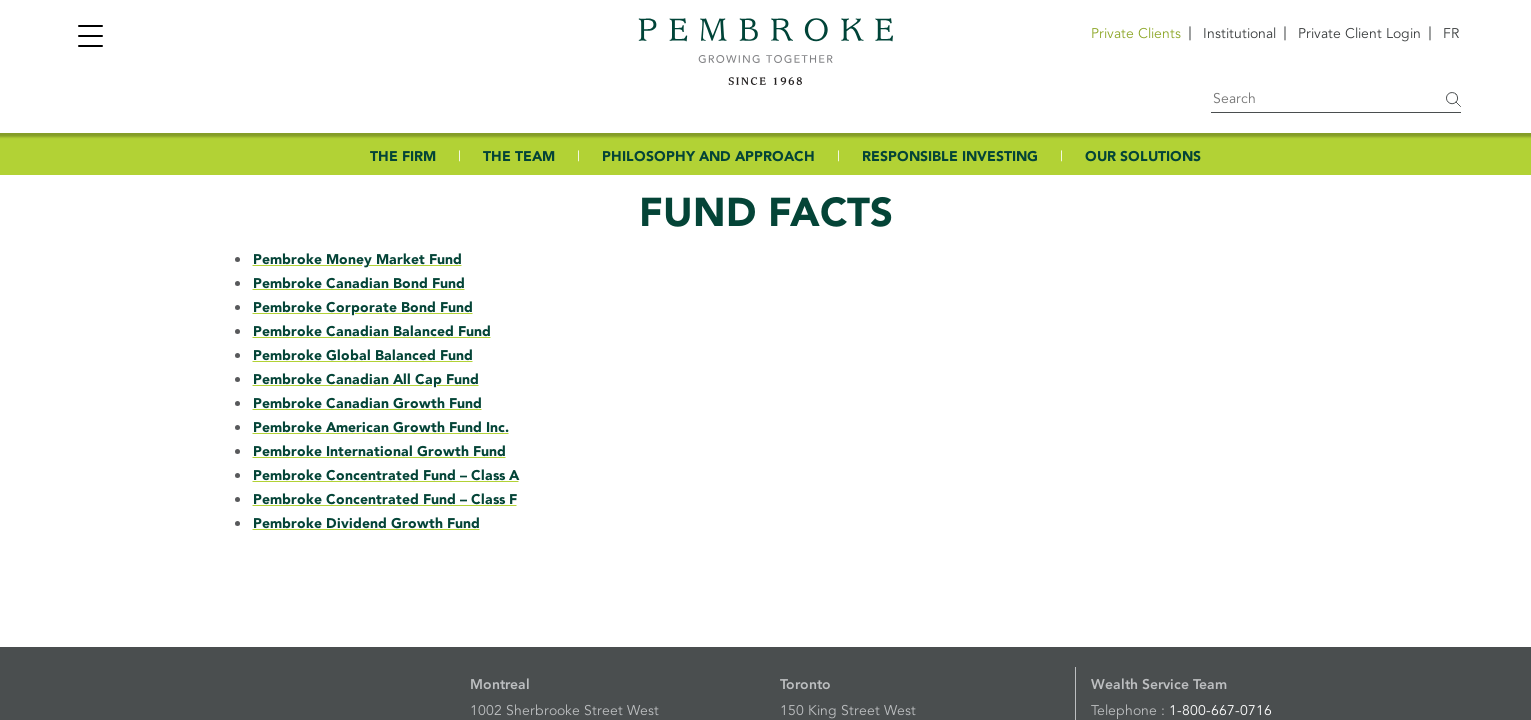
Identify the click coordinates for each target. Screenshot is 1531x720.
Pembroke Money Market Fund (357, 259)
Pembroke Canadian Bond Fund (359, 283)
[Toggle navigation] (90, 38)
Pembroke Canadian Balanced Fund (372, 331)
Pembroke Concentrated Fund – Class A (386, 475)
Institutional (1239, 33)
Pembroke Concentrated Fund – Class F (385, 499)
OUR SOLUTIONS (1143, 156)
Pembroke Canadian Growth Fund (367, 403)
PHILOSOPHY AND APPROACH (708, 156)
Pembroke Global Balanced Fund (363, 355)
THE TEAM (519, 156)
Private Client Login (1359, 33)
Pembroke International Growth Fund (379, 451)
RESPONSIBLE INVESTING (950, 156)
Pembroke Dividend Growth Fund (366, 523)
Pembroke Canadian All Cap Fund (366, 379)
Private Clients (1136, 33)
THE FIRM (403, 156)
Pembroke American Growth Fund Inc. (381, 427)
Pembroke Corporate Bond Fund (363, 307)
